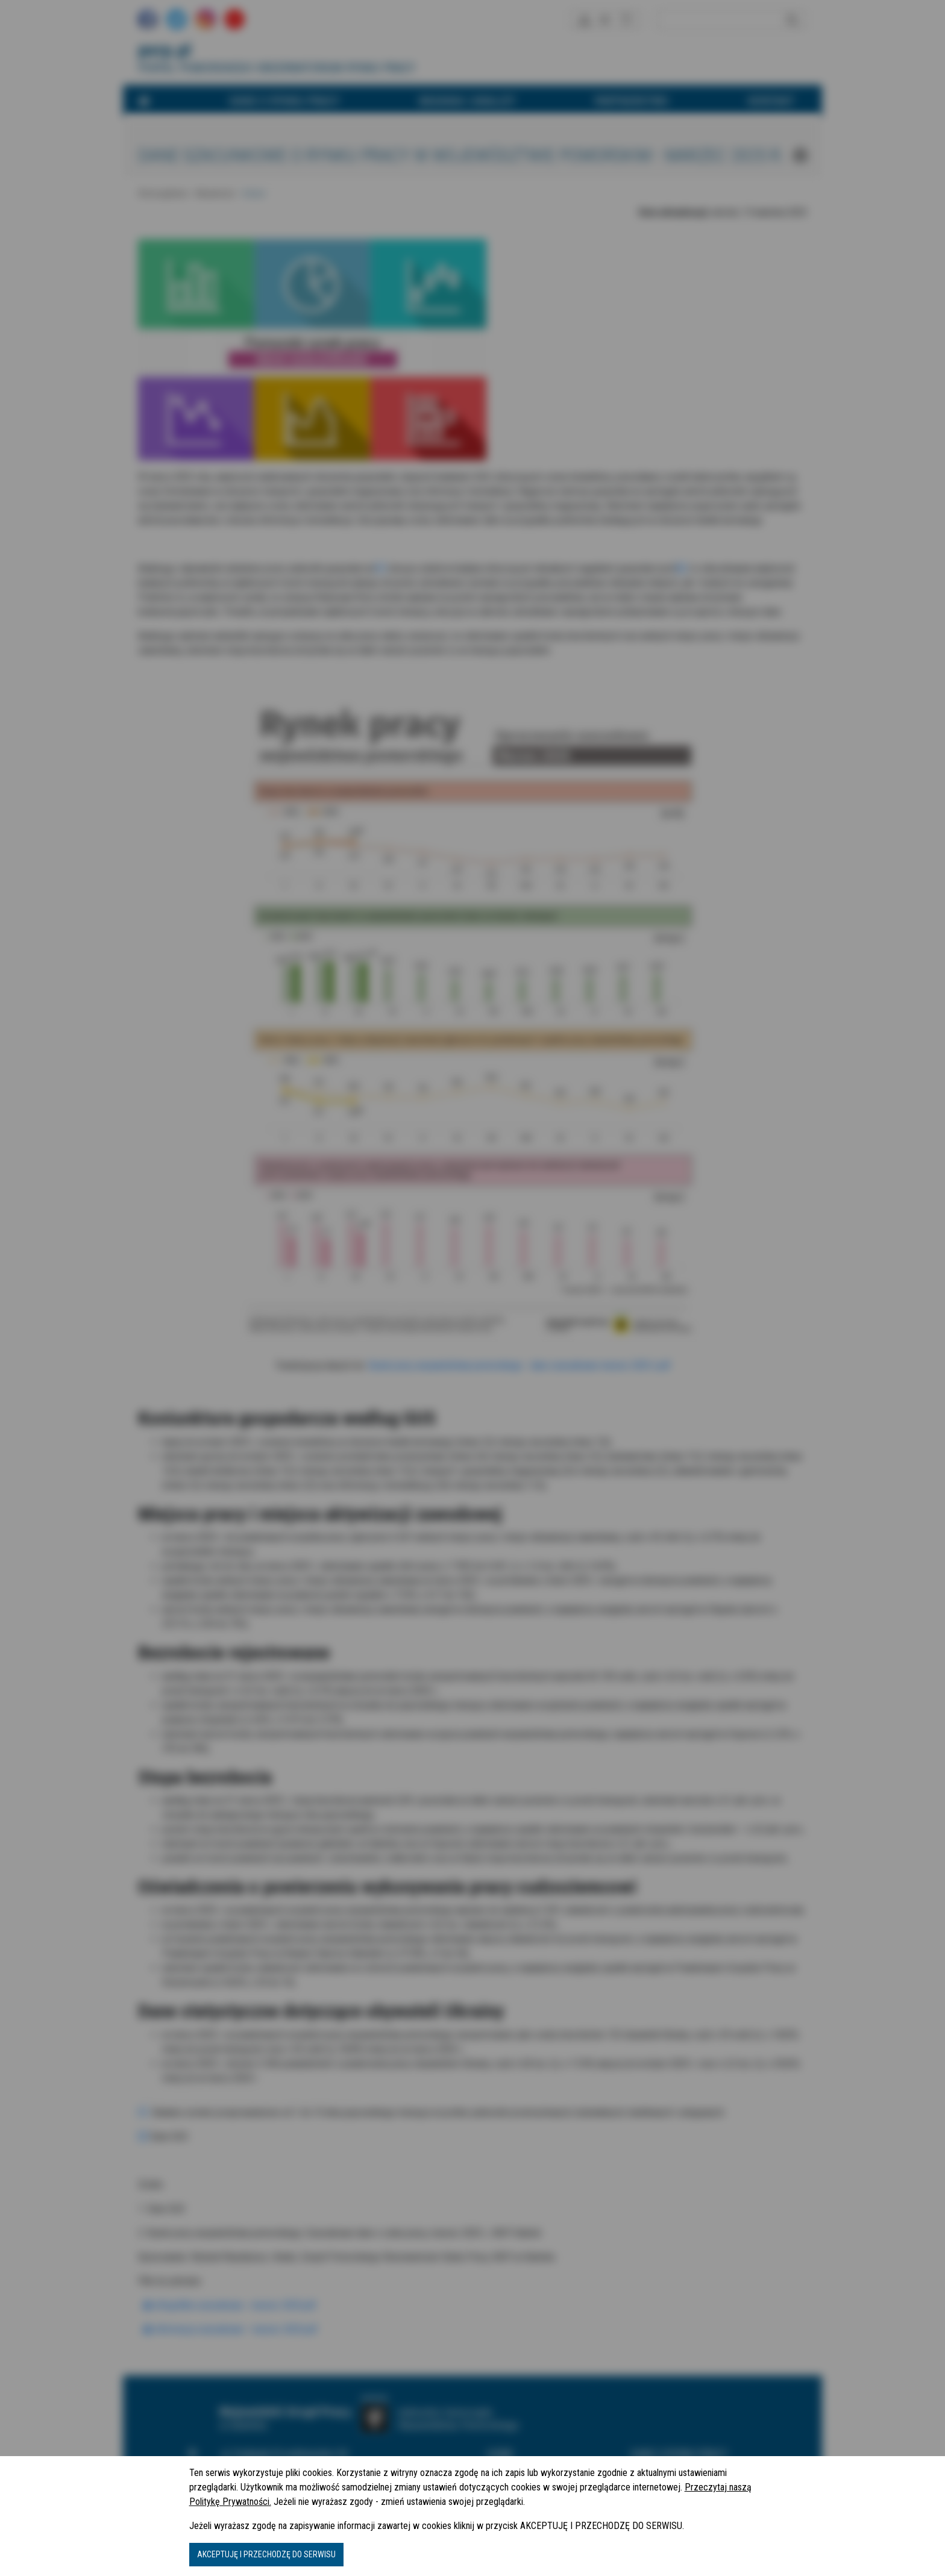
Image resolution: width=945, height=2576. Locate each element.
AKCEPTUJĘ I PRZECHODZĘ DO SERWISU (266, 2554)
